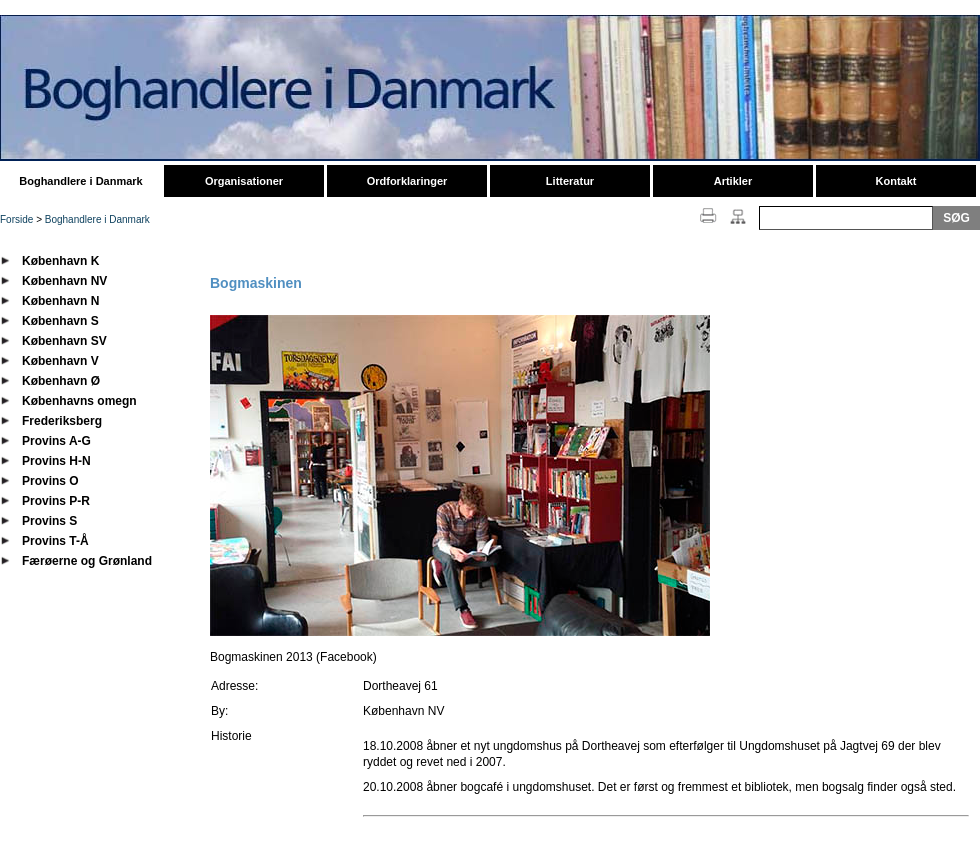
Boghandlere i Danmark (80, 181)
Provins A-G (56, 441)
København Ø (61, 381)
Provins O (50, 481)
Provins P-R (56, 501)
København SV (64, 341)
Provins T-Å (55, 541)
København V (60, 361)
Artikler (733, 181)
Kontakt (896, 181)
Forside (16, 219)
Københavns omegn (79, 401)
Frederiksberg (62, 421)
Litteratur (570, 181)
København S (60, 321)
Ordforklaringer (407, 181)
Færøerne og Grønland (87, 561)
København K (60, 261)
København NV (64, 281)
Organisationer (244, 181)
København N (60, 301)
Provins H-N (56, 461)
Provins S (49, 521)
